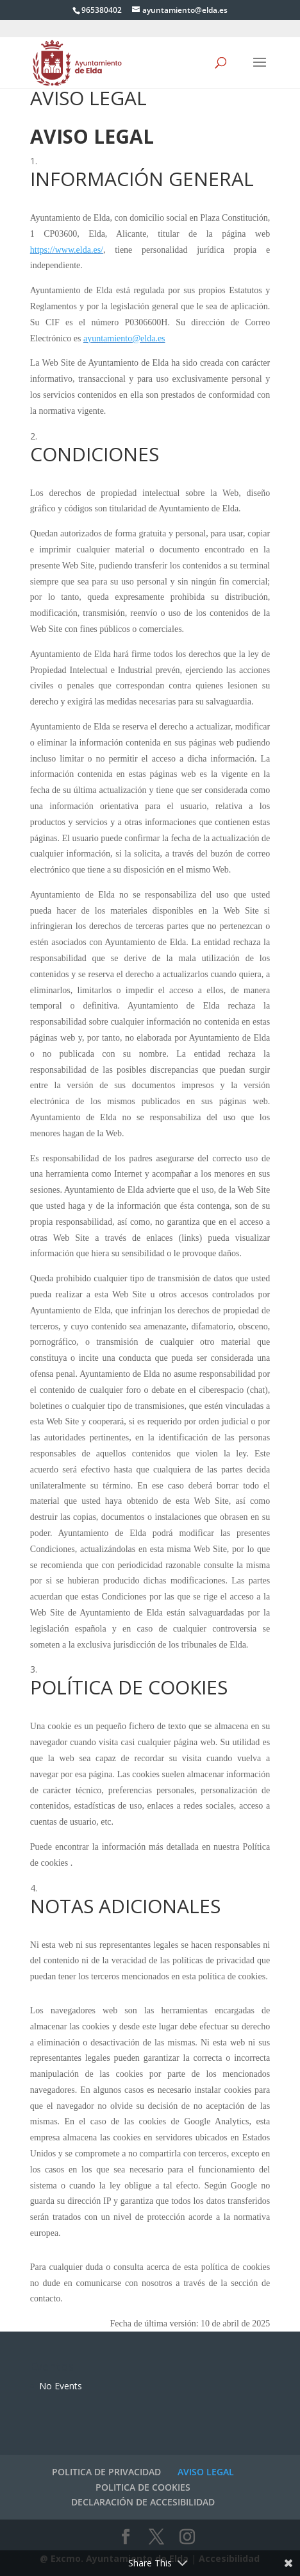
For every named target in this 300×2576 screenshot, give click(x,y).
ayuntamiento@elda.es (124, 338)
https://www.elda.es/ (66, 250)
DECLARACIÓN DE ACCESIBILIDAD (143, 2502)
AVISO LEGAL (206, 2472)
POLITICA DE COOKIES (143, 2487)
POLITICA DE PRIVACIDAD (106, 2472)
